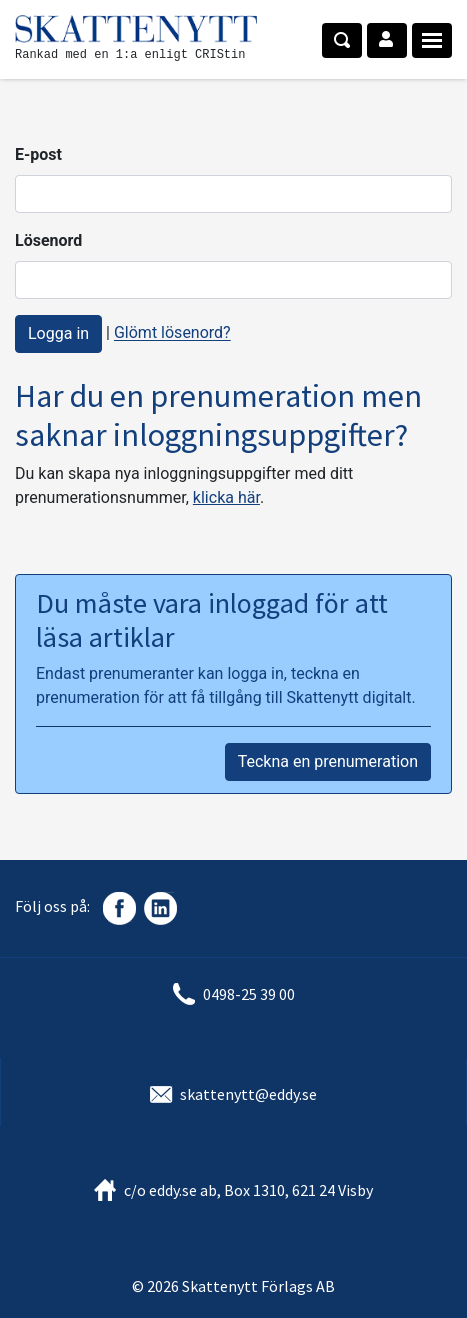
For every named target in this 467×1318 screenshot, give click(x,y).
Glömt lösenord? (172, 333)
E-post (38, 154)
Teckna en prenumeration (328, 761)
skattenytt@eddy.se (248, 1094)
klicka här (226, 497)
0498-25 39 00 (249, 994)
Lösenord (48, 240)
